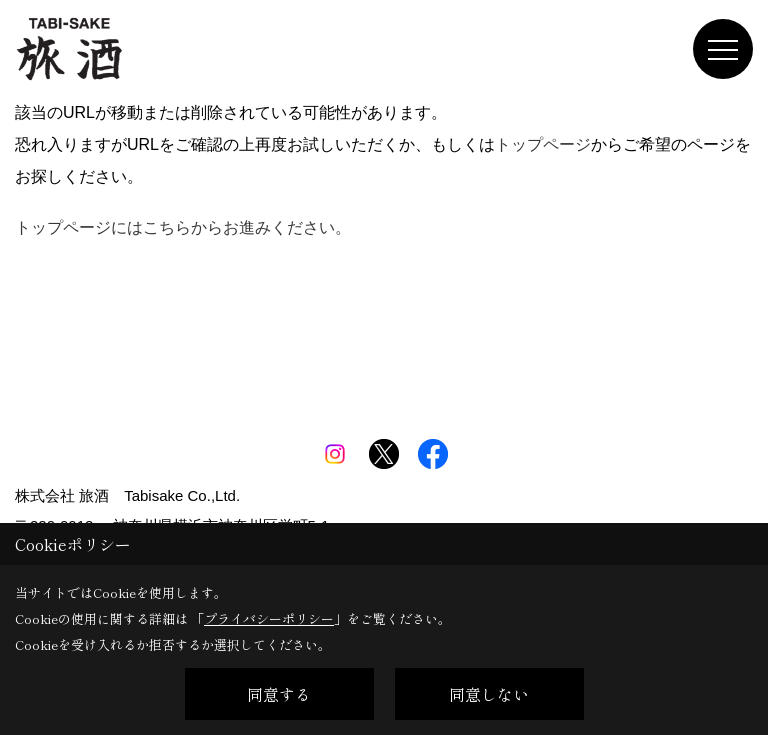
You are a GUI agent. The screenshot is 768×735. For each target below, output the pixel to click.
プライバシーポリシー (269, 618)
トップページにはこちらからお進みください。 (183, 227)
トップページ (543, 144)
